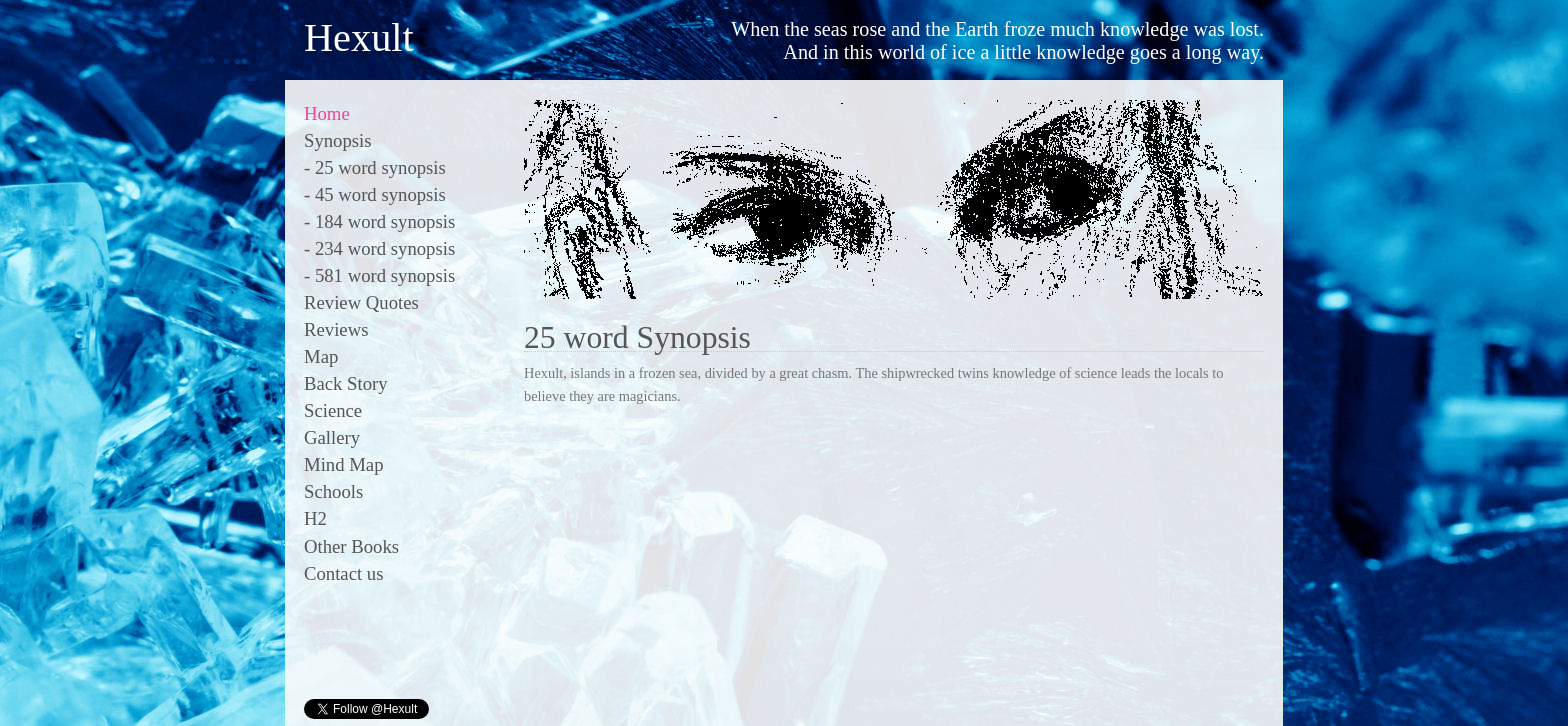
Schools (333, 491)
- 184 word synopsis (379, 221)
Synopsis (338, 140)
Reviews (336, 329)
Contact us (343, 573)
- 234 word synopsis (379, 248)
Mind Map (344, 464)
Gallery (332, 437)
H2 (315, 518)
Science (333, 410)
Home (327, 113)
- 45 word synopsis (375, 194)
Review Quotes (361, 302)
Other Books (351, 546)
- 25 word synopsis (375, 167)
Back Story (346, 383)
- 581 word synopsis (379, 275)
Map (321, 356)
